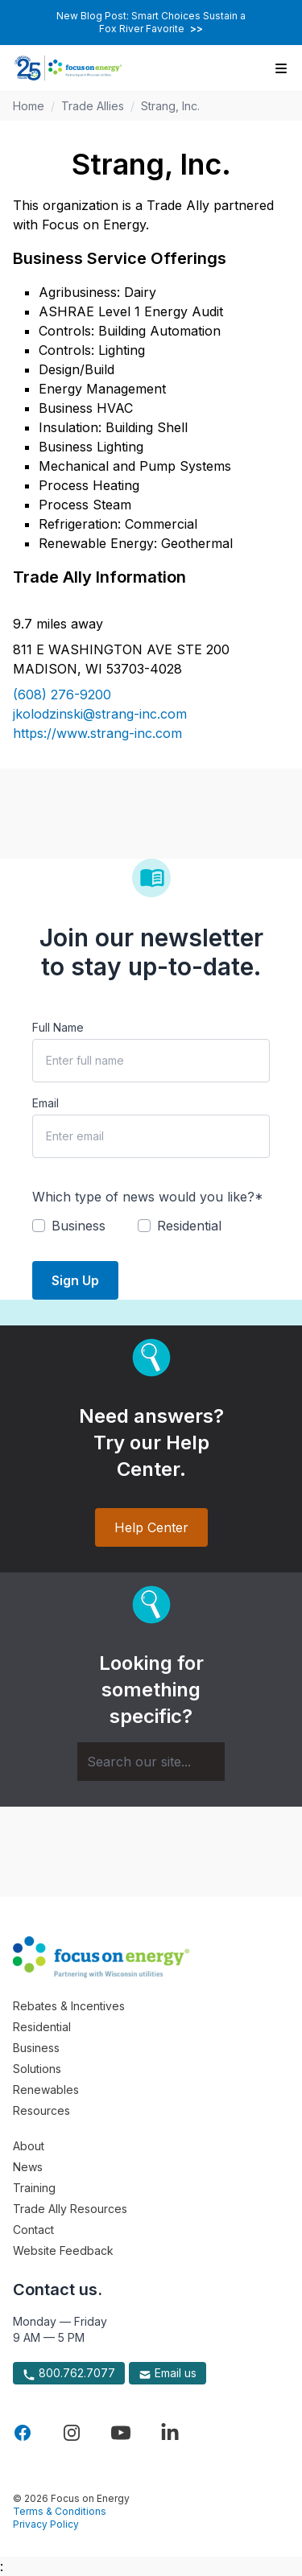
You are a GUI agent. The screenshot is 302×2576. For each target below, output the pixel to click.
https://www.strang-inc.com (97, 733)
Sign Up (75, 1280)
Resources (41, 2110)
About (28, 2146)
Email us (168, 2373)
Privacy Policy (46, 2524)
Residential (42, 2027)
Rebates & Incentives (69, 2006)
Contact (33, 2229)
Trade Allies (92, 106)
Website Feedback (63, 2250)
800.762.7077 (69, 2373)
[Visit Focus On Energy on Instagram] (71, 2432)
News (28, 2167)
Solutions (37, 2068)
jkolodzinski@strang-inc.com (100, 714)
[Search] (151, 1761)
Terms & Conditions (59, 2511)
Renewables (46, 2089)
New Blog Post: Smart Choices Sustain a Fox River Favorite (151, 22)
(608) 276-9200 (62, 694)
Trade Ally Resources (70, 2208)
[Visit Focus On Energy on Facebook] (22, 2432)
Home (28, 106)
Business (36, 2048)
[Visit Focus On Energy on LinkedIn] (170, 2432)
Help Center (151, 1527)
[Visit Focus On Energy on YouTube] (120, 2432)
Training (34, 2188)
